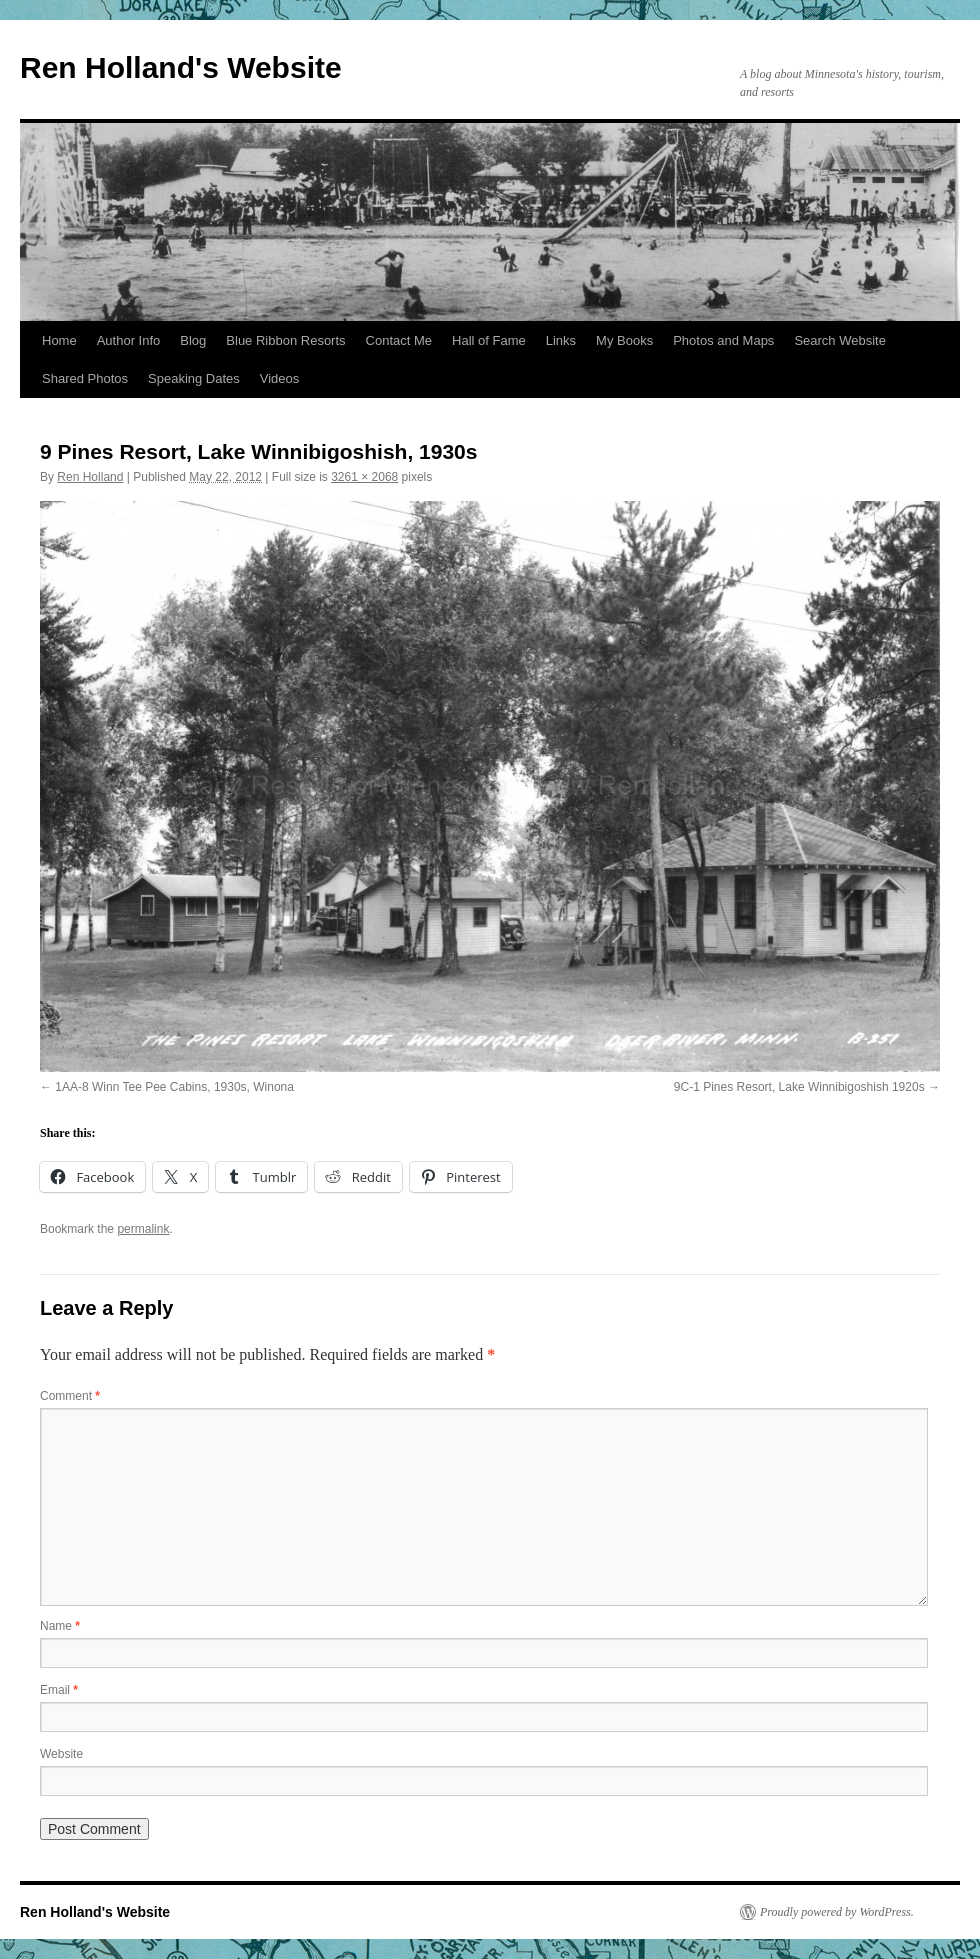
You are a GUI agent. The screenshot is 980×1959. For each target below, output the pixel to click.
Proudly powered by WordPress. (837, 1912)
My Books (624, 340)
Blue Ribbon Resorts (285, 340)
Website (61, 1754)
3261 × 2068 (364, 477)
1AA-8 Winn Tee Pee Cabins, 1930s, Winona (174, 1087)
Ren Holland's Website (181, 67)
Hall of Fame (489, 340)
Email (59, 1690)
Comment (70, 1396)
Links (561, 340)
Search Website (840, 340)
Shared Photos (85, 378)
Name (60, 1626)
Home (59, 340)
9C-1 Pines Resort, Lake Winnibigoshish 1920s (799, 1087)
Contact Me (399, 340)
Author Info (129, 340)
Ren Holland (90, 477)
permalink (143, 1229)
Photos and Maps (723, 340)
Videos (280, 378)
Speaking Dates (194, 378)
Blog (193, 340)
